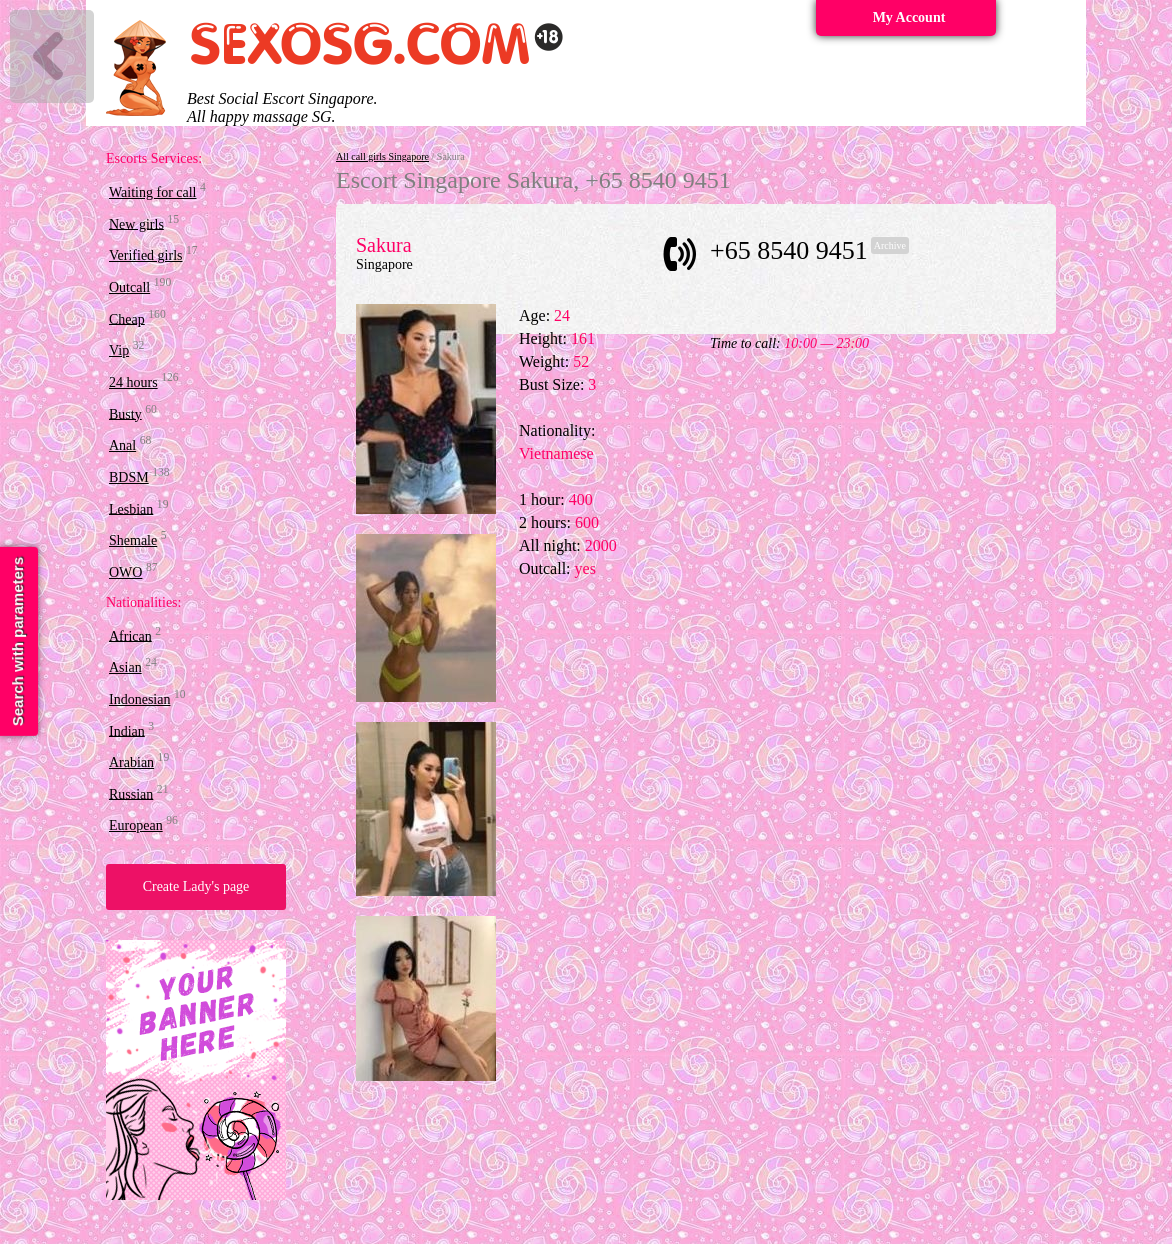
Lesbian (131, 508)
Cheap (127, 318)
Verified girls (145, 255)
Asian (125, 667)
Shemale (133, 540)
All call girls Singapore (382, 156)
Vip (119, 350)
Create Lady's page (196, 886)
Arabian (131, 762)
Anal (122, 445)
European (136, 825)
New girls (136, 223)
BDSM (129, 477)
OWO (125, 572)
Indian (127, 730)
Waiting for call (153, 192)
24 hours (133, 382)
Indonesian (139, 699)
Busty (125, 413)
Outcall (129, 287)
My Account (909, 17)
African (130, 635)
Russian (131, 793)
